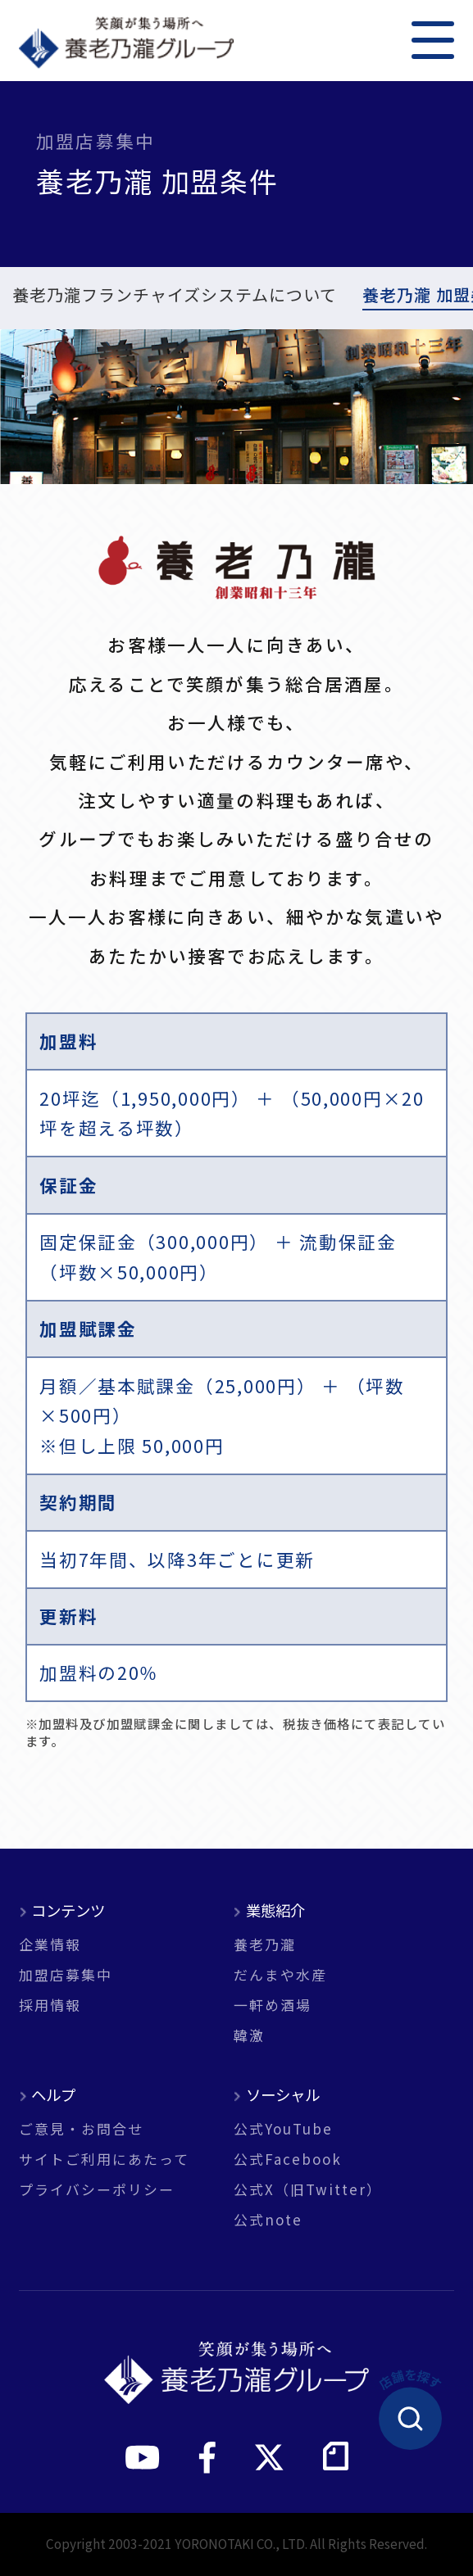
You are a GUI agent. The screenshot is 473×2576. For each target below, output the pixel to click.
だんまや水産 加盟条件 (266, 296)
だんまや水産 (280, 1975)
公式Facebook (288, 2159)
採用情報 (50, 2005)
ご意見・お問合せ (81, 2129)
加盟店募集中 (65, 1975)
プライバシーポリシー (97, 2190)
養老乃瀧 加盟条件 (81, 296)
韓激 (249, 2036)
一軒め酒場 (273, 2005)
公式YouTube (283, 2129)
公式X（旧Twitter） (308, 2190)
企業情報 (50, 1945)
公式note (268, 2220)
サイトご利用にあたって (104, 2159)
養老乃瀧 (265, 1945)
